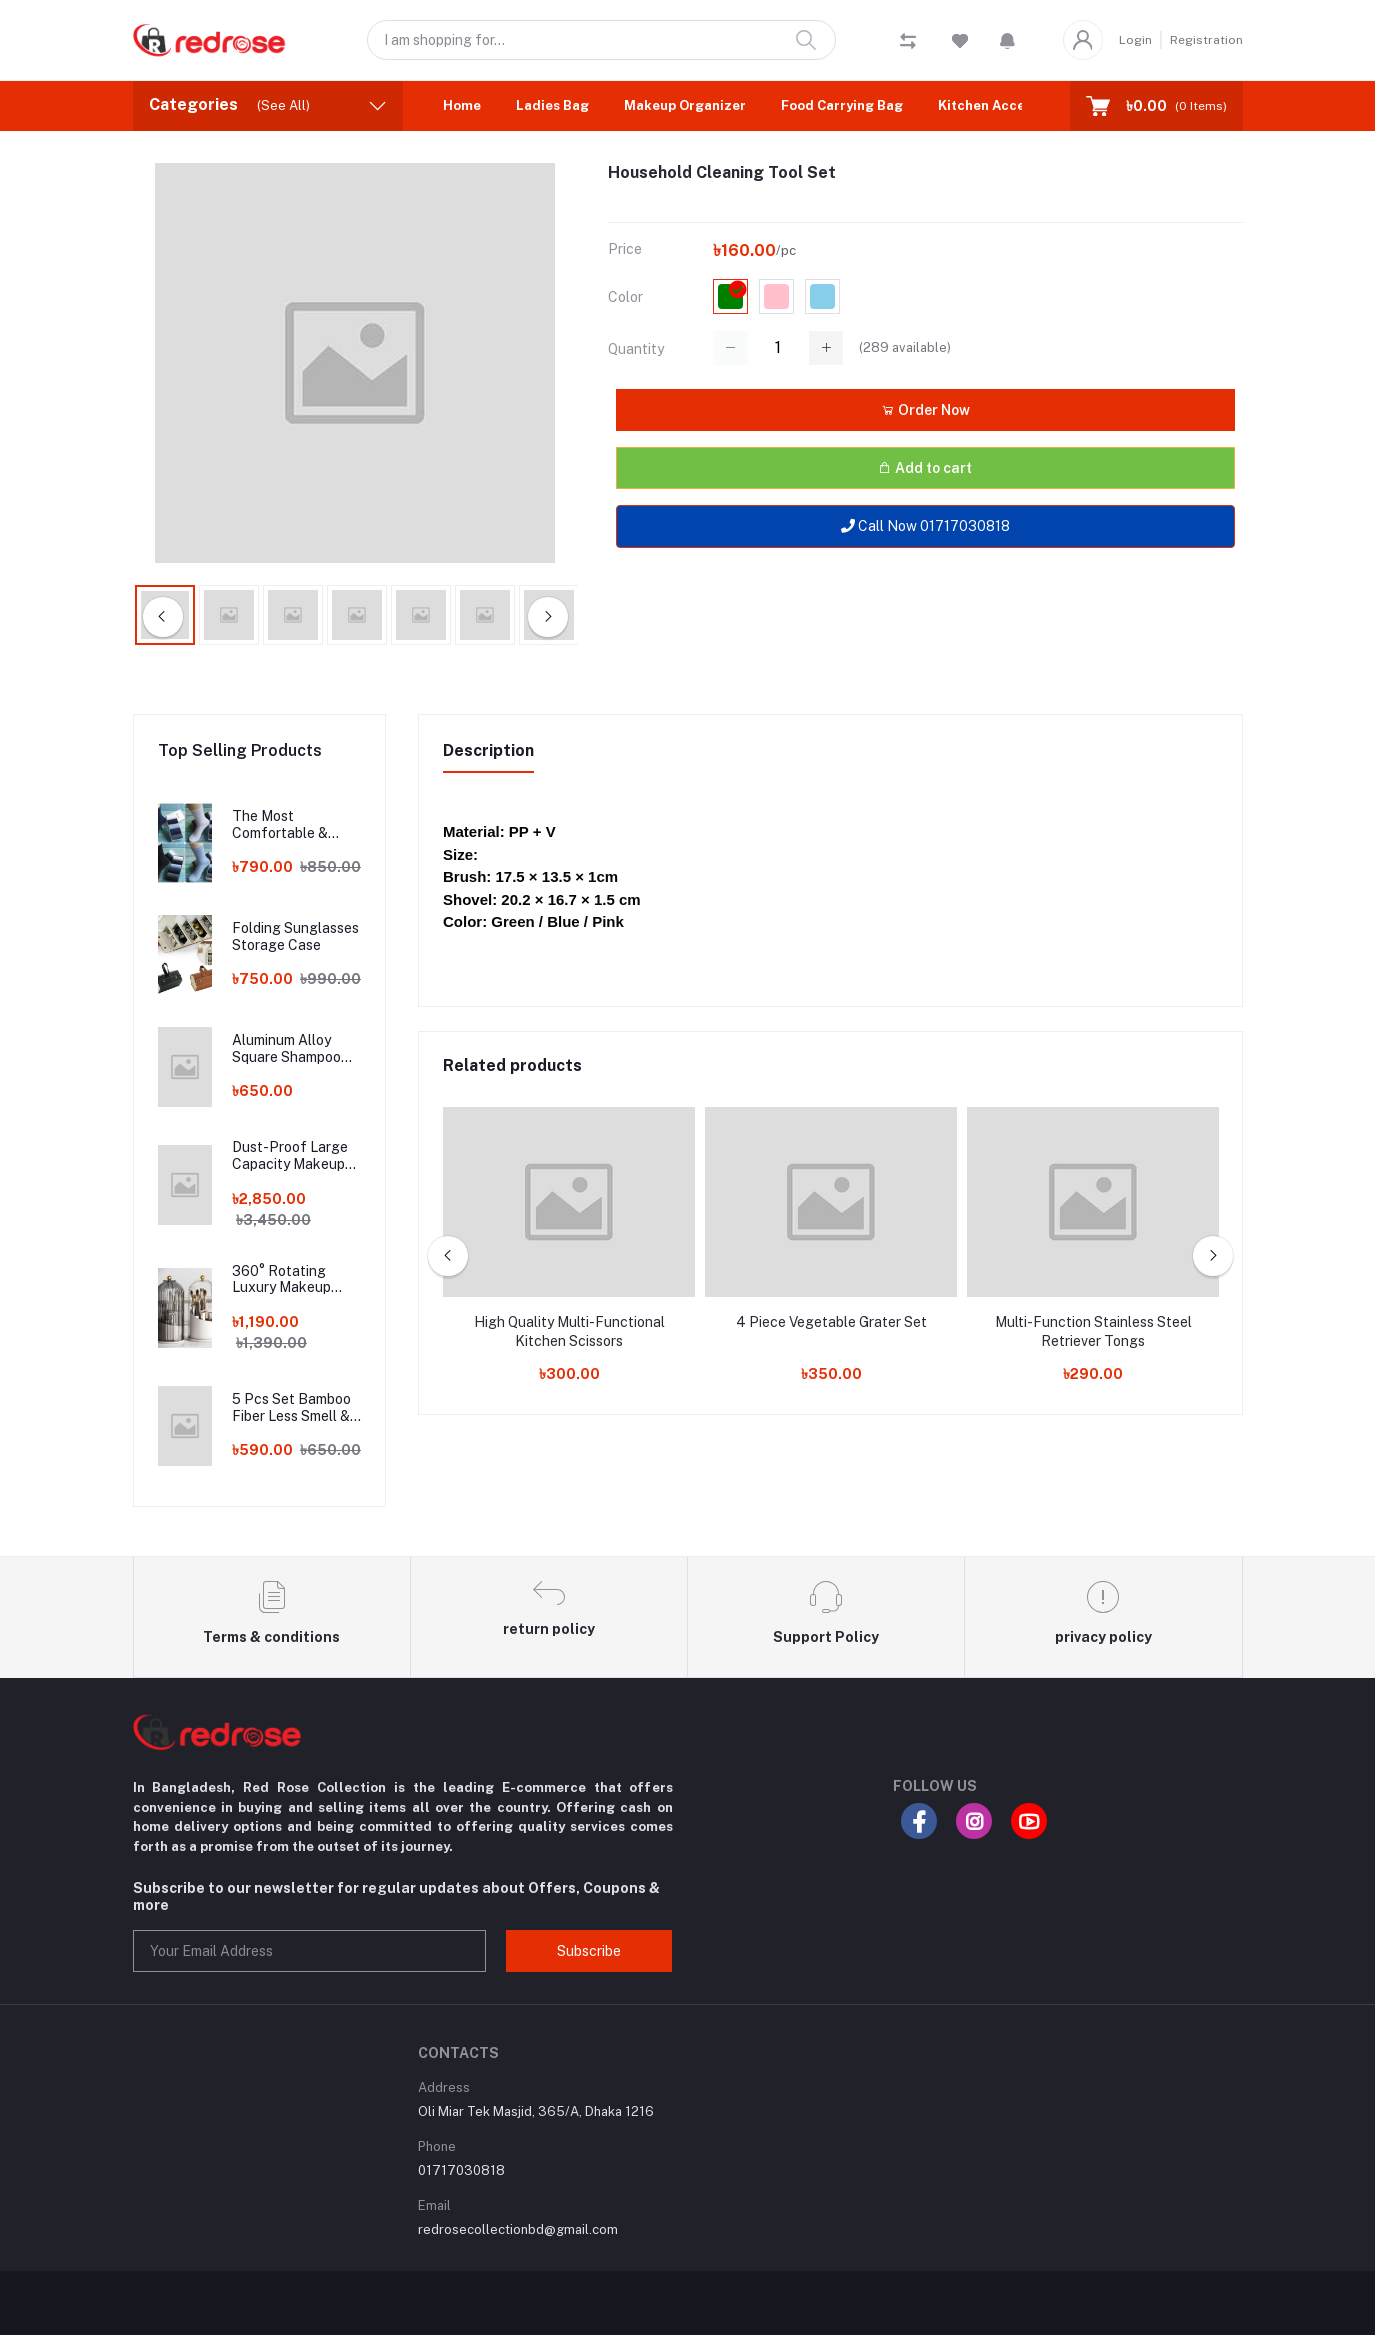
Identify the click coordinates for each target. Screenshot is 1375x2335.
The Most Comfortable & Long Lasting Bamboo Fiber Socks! (280, 825)
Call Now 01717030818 (925, 526)
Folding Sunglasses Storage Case (295, 936)
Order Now (925, 410)
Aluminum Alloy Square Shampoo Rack (286, 1049)
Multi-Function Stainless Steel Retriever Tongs (1093, 1332)
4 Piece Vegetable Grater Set (831, 1322)
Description (488, 750)
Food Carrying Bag (842, 105)
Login (1135, 40)
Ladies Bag (552, 105)
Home (462, 105)
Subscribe (589, 1951)
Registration (1206, 40)
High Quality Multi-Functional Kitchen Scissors (569, 1332)
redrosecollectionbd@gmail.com (518, 2229)
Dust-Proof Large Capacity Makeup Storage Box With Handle (290, 1156)
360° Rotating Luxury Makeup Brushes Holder (282, 1280)
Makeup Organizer (685, 105)
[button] (1007, 40)
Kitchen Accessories (1005, 105)
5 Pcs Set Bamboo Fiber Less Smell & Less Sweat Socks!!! (295, 1408)
